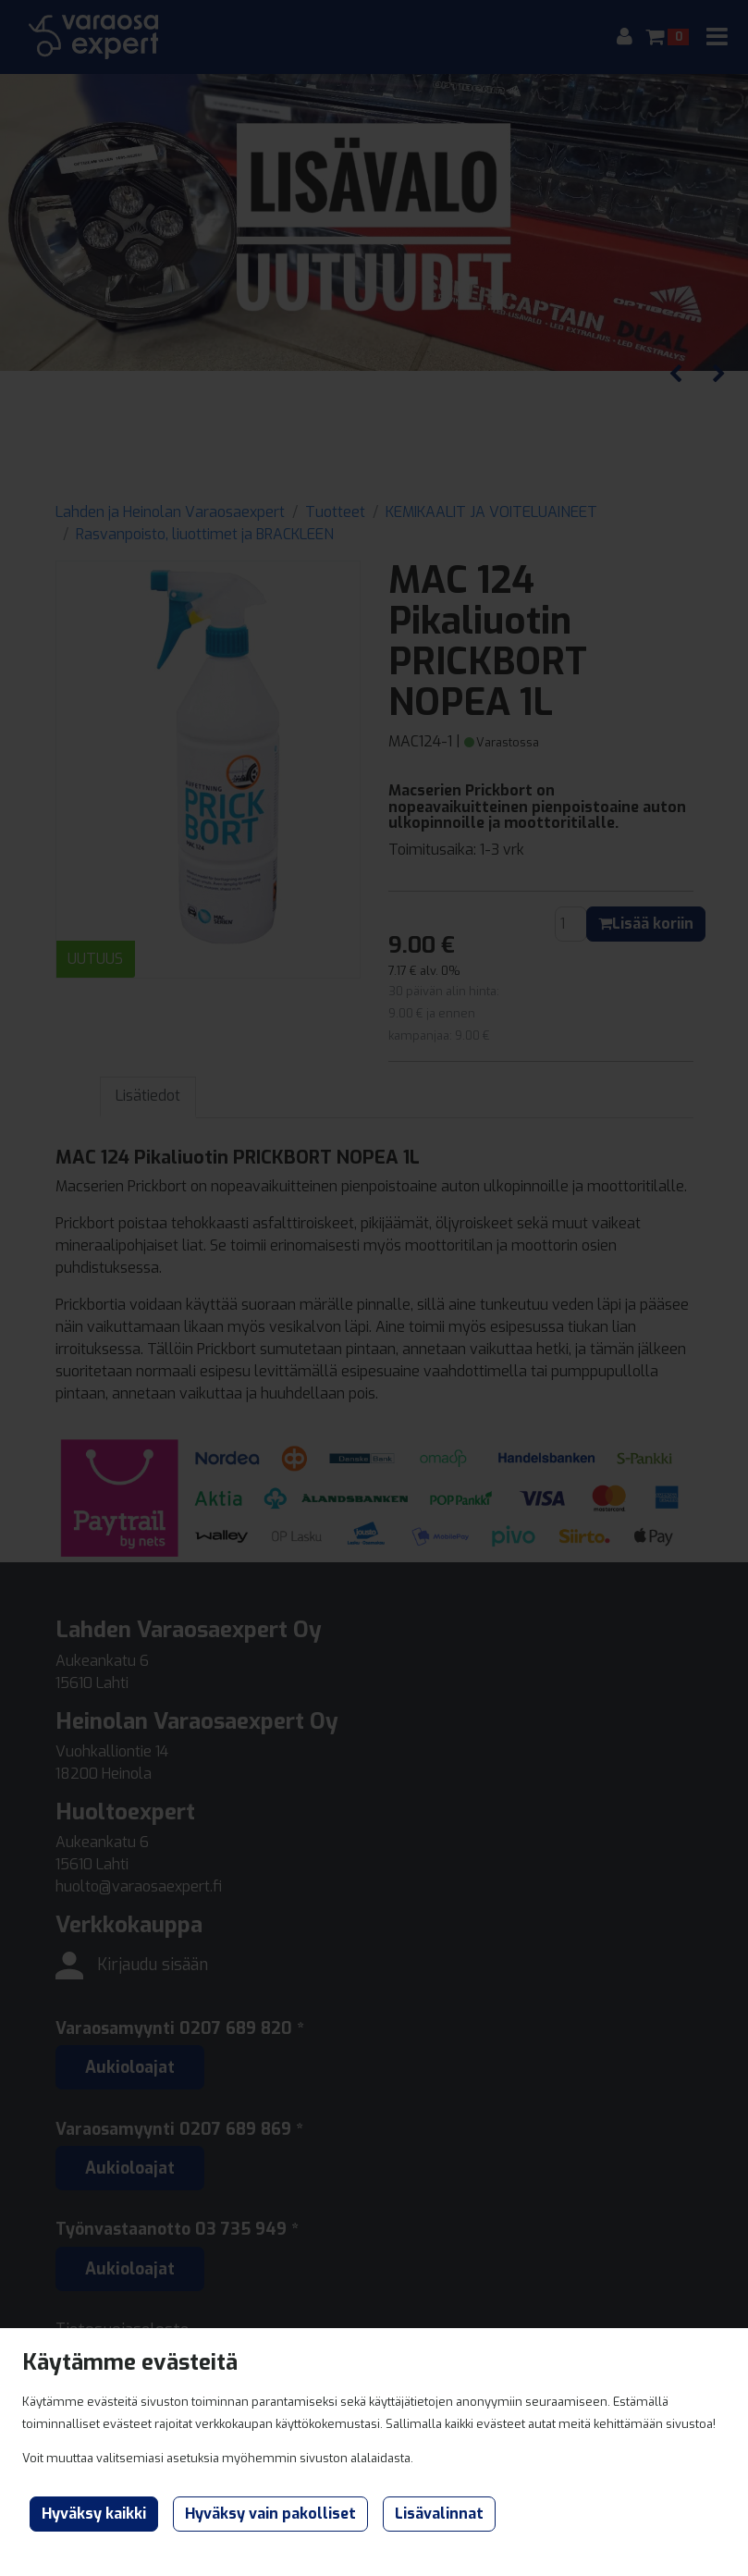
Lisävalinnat (439, 2513)
